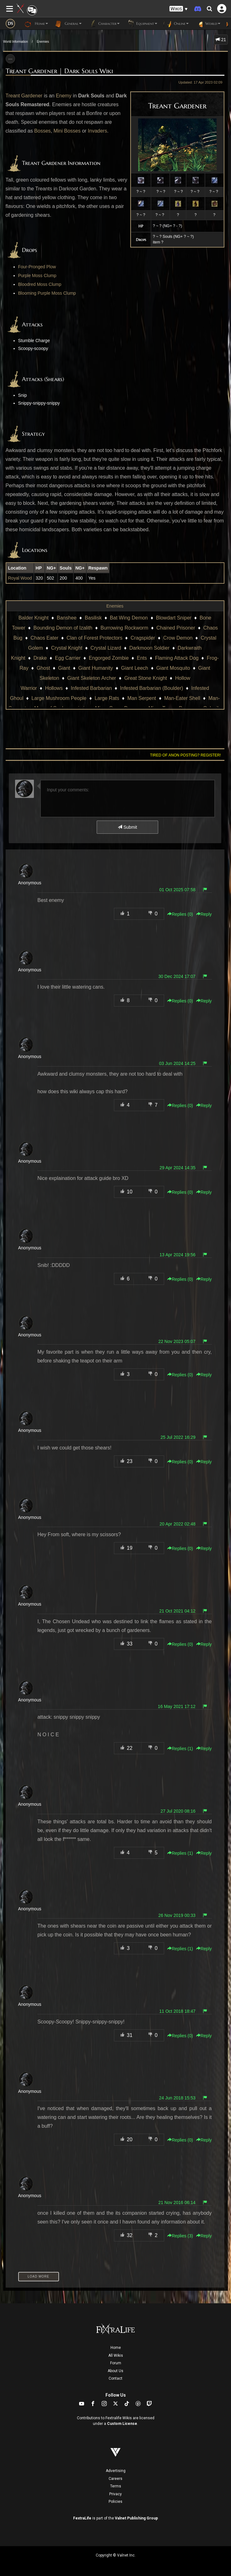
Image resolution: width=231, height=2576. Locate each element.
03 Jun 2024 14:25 (177, 1063)
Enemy (64, 95)
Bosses (42, 131)
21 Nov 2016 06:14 (176, 2202)
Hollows (54, 688)
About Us (115, 2371)
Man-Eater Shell (182, 698)
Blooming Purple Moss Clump (47, 293)
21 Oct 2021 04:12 (177, 1610)
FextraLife (82, 2518)
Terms (115, 2486)
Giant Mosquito (173, 668)
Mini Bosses (66, 131)
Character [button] (104, 23)
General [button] (68, 23)
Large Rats (106, 698)
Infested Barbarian (91, 688)
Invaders (97, 131)
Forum (115, 2363)
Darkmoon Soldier (149, 648)
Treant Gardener (24, 95)
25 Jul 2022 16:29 (177, 1437)
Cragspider (143, 638)
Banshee (67, 617)
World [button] (207, 23)
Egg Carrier (68, 658)
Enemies (43, 41)
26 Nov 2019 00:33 (176, 1915)
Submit (127, 827)
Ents (142, 658)
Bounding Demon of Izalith (63, 627)
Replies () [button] (180, 914)
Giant (64, 668)
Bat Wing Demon (129, 617)
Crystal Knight (67, 648)
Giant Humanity (95, 668)
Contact (115, 2378)
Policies (115, 2501)
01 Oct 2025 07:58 (177, 889)
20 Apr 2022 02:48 (177, 1523)
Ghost (43, 668)
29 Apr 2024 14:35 (177, 1167)
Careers (115, 2478)
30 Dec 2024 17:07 (176, 976)
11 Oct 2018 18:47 (177, 2011)
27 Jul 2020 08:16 (177, 1811)
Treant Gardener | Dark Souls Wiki (59, 71)
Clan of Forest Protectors (94, 638)
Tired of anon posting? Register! (185, 755)
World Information (15, 41)
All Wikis (115, 2355)
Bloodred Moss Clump (40, 284)
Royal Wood (20, 578)
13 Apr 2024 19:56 (177, 1254)
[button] (178, 8)
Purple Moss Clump (37, 275)
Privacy (115, 2494)
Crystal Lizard (105, 648)
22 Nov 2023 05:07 (176, 1341)
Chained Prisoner (175, 627)
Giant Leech (134, 668)
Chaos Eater (44, 638)
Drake (40, 658)
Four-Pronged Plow (37, 266)
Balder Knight (34, 617)
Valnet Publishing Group (136, 2518)
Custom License (122, 2423)
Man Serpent (141, 698)
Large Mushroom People (58, 698)
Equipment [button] (141, 23)
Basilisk (93, 617)
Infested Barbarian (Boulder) (151, 688)
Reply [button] (204, 914)
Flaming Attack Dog (177, 658)
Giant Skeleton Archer (91, 678)
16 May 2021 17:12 (177, 1706)
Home (115, 2347)
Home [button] (36, 23)
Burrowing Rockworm (124, 627)
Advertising (116, 2471)
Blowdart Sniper (173, 617)
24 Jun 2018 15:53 (177, 2097)
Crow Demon (177, 638)
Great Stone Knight (145, 678)
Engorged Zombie (109, 658)
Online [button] (176, 23)
